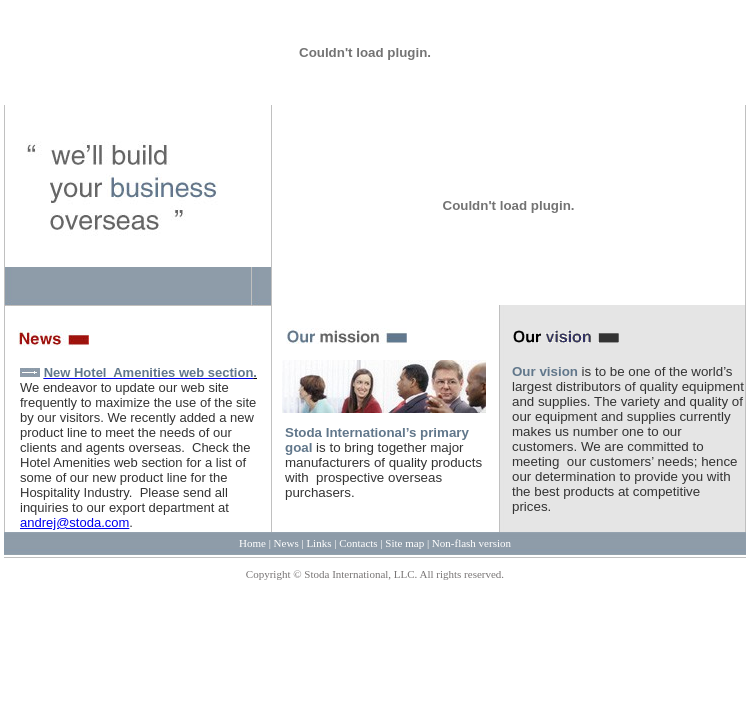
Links (318, 543)
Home (252, 543)
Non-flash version (471, 543)
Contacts (358, 543)
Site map (404, 543)
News (286, 543)
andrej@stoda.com (74, 522)
